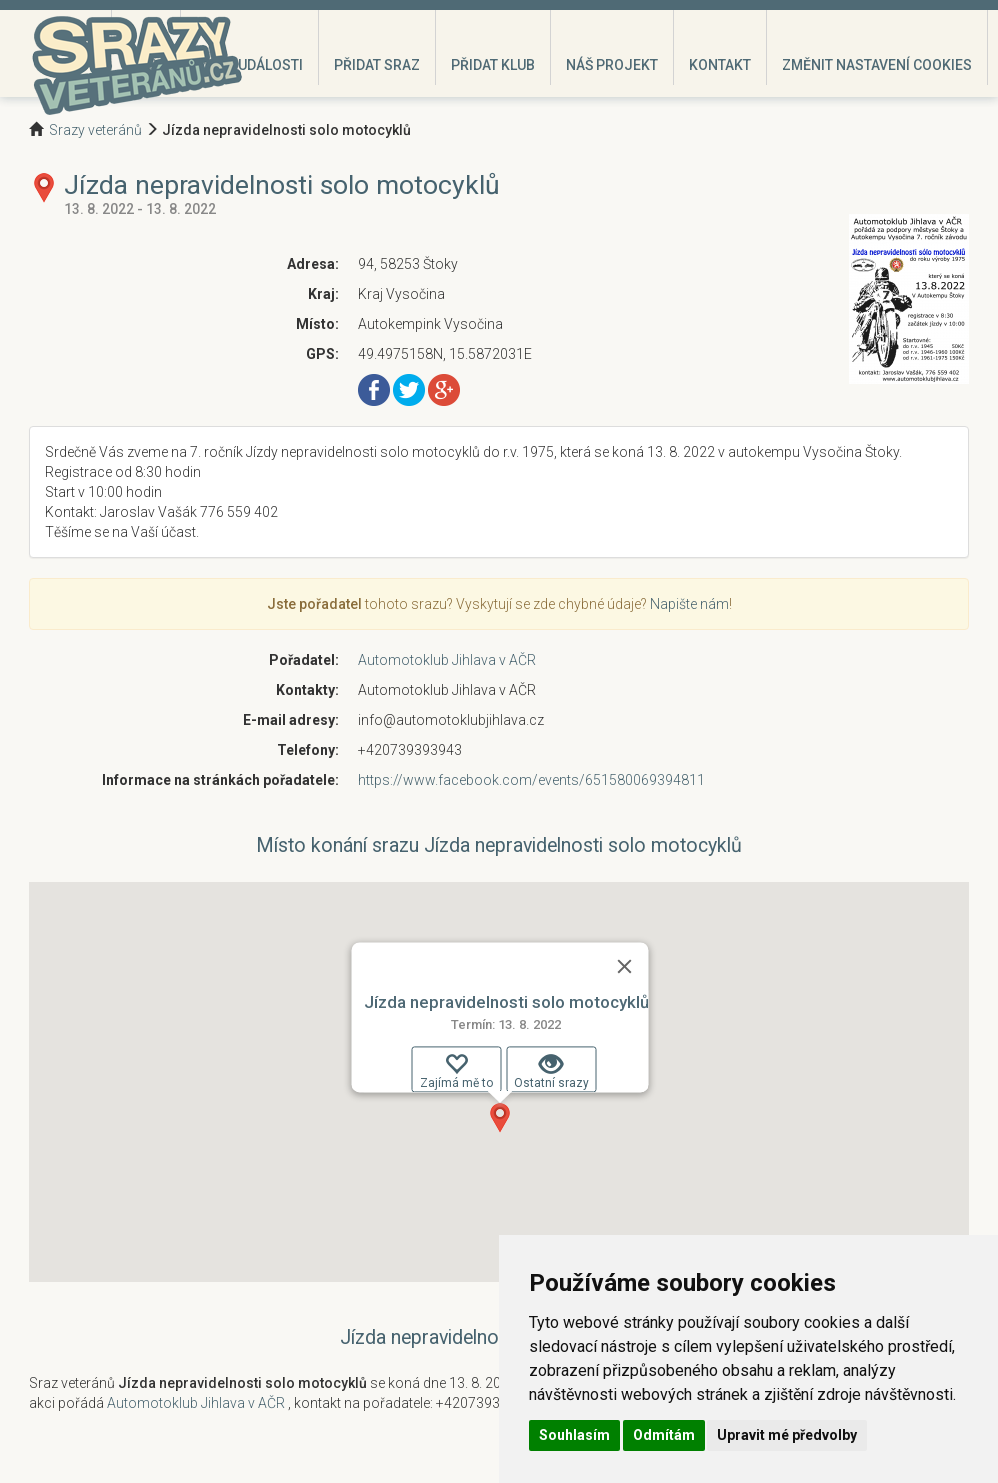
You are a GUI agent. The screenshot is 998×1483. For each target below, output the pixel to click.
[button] (500, 1118)
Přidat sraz (377, 65)
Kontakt (720, 65)
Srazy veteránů (95, 130)
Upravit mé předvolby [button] (787, 1435)
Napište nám (689, 604)
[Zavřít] (625, 966)
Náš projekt (612, 65)
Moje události (249, 65)
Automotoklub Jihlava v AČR (447, 660)
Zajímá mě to (456, 1071)
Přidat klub (493, 65)
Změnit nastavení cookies (877, 65)
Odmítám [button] (664, 1435)
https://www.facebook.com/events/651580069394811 (531, 780)
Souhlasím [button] (574, 1435)
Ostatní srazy (551, 1071)
